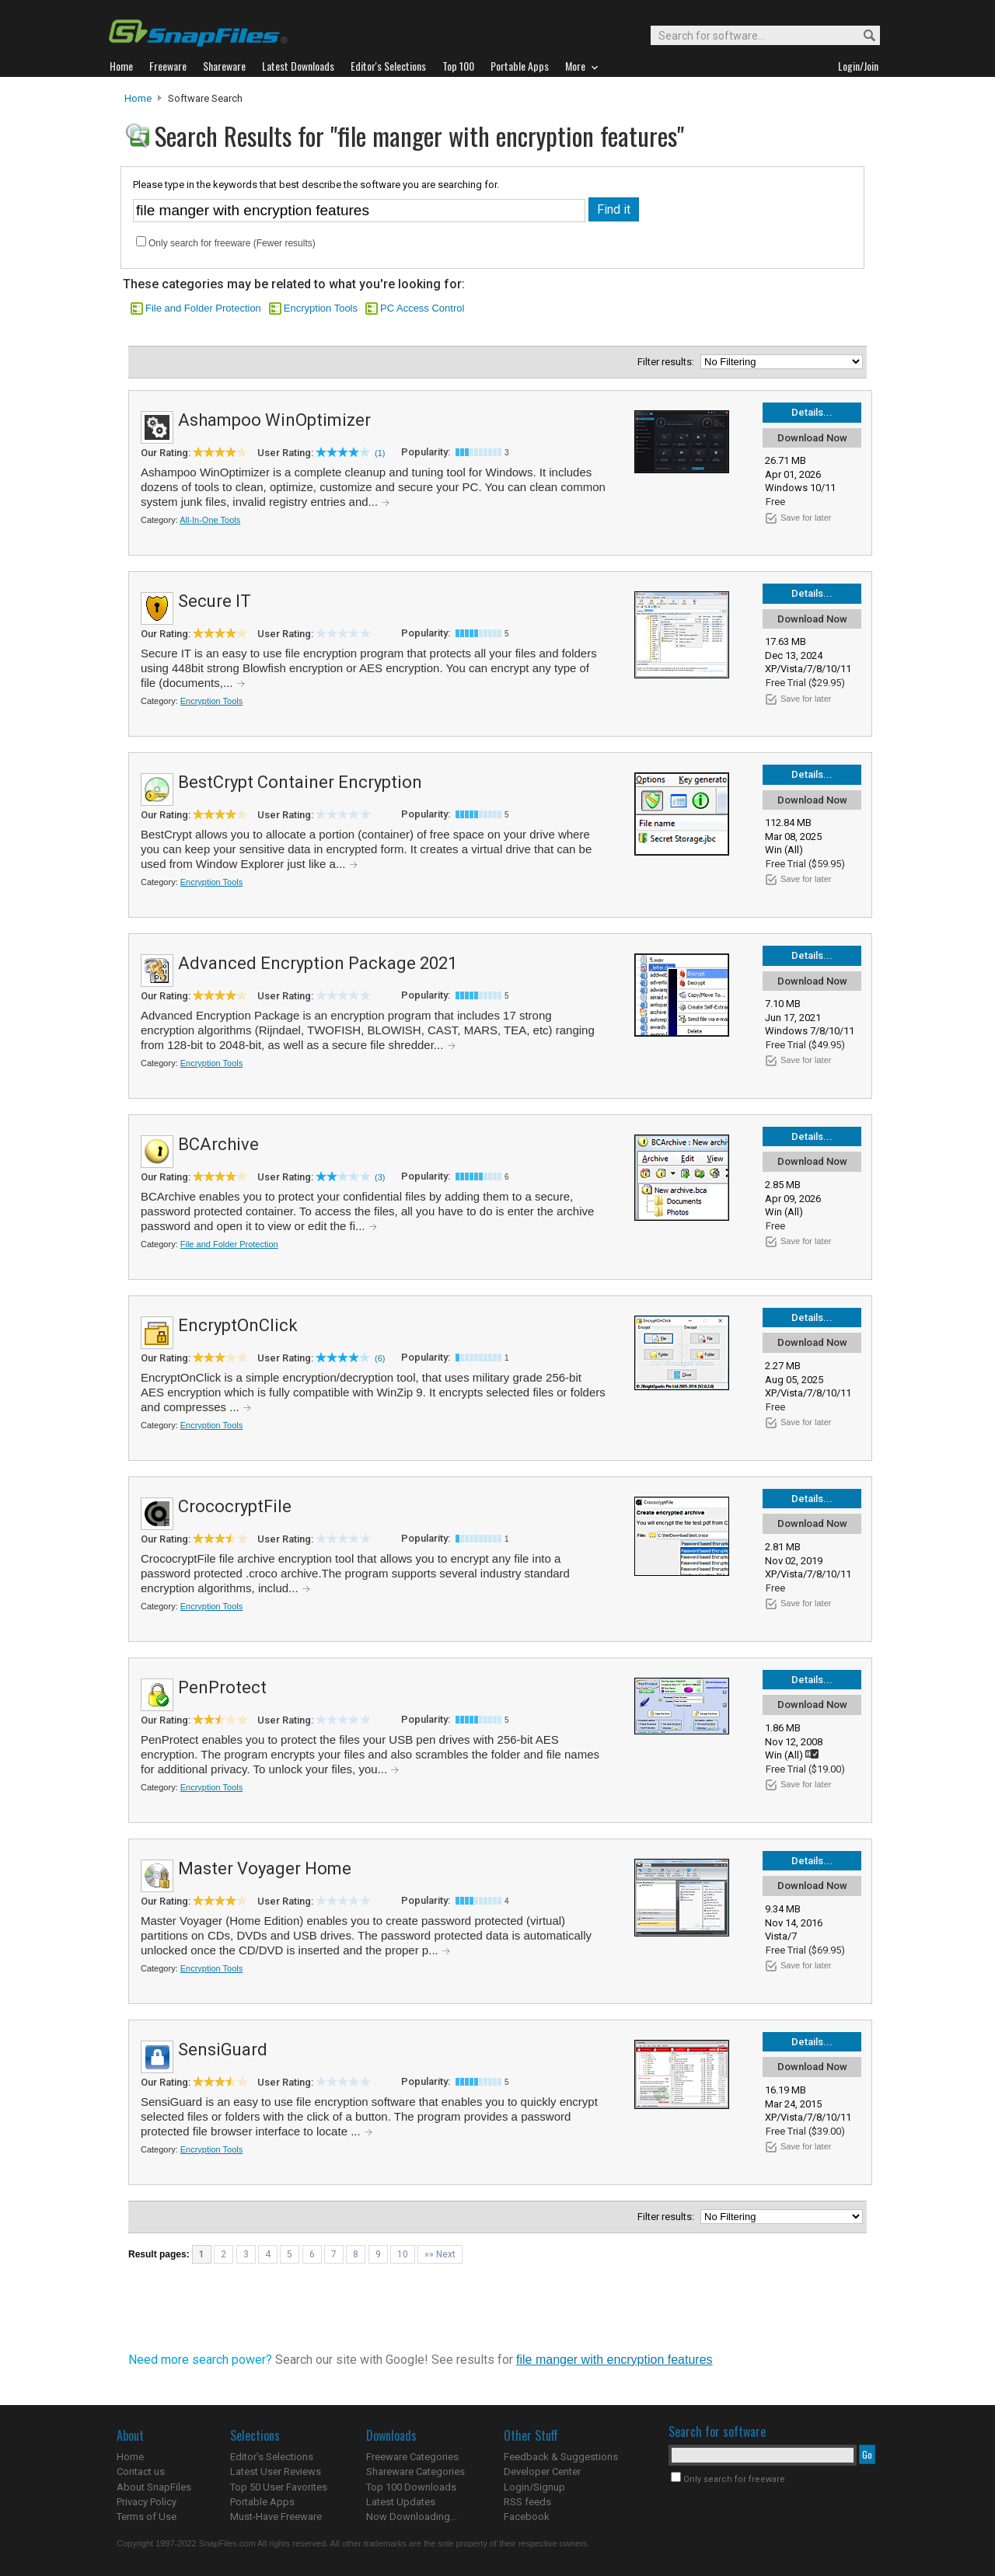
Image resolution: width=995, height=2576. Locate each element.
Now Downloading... (411, 2516)
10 (402, 2254)
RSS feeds (527, 2502)
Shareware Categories (415, 2471)
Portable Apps (262, 2502)
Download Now (812, 438)
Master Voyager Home (264, 1868)
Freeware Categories (412, 2457)
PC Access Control (422, 308)
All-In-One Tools (210, 520)
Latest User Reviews (275, 2471)
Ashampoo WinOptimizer (274, 420)
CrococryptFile (235, 1506)
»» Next (440, 2254)
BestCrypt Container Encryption (300, 782)
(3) (380, 1177)
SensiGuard (222, 2049)
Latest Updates (400, 2502)
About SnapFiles (154, 2487)
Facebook (527, 2516)
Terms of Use (146, 2516)
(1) (380, 453)
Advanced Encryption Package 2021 (317, 963)
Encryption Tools (321, 308)
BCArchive (218, 1144)
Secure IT (214, 601)
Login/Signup (534, 2487)
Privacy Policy (146, 2502)
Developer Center (542, 2471)
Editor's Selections (271, 2457)
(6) (380, 1358)
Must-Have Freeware (276, 2516)
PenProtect (222, 1687)
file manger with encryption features (614, 2359)
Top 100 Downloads (411, 2487)
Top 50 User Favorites (278, 2487)
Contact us (141, 2471)
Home (138, 98)
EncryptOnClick (238, 1325)
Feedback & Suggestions (561, 2457)
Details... (812, 412)
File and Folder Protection (203, 308)
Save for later (805, 517)
